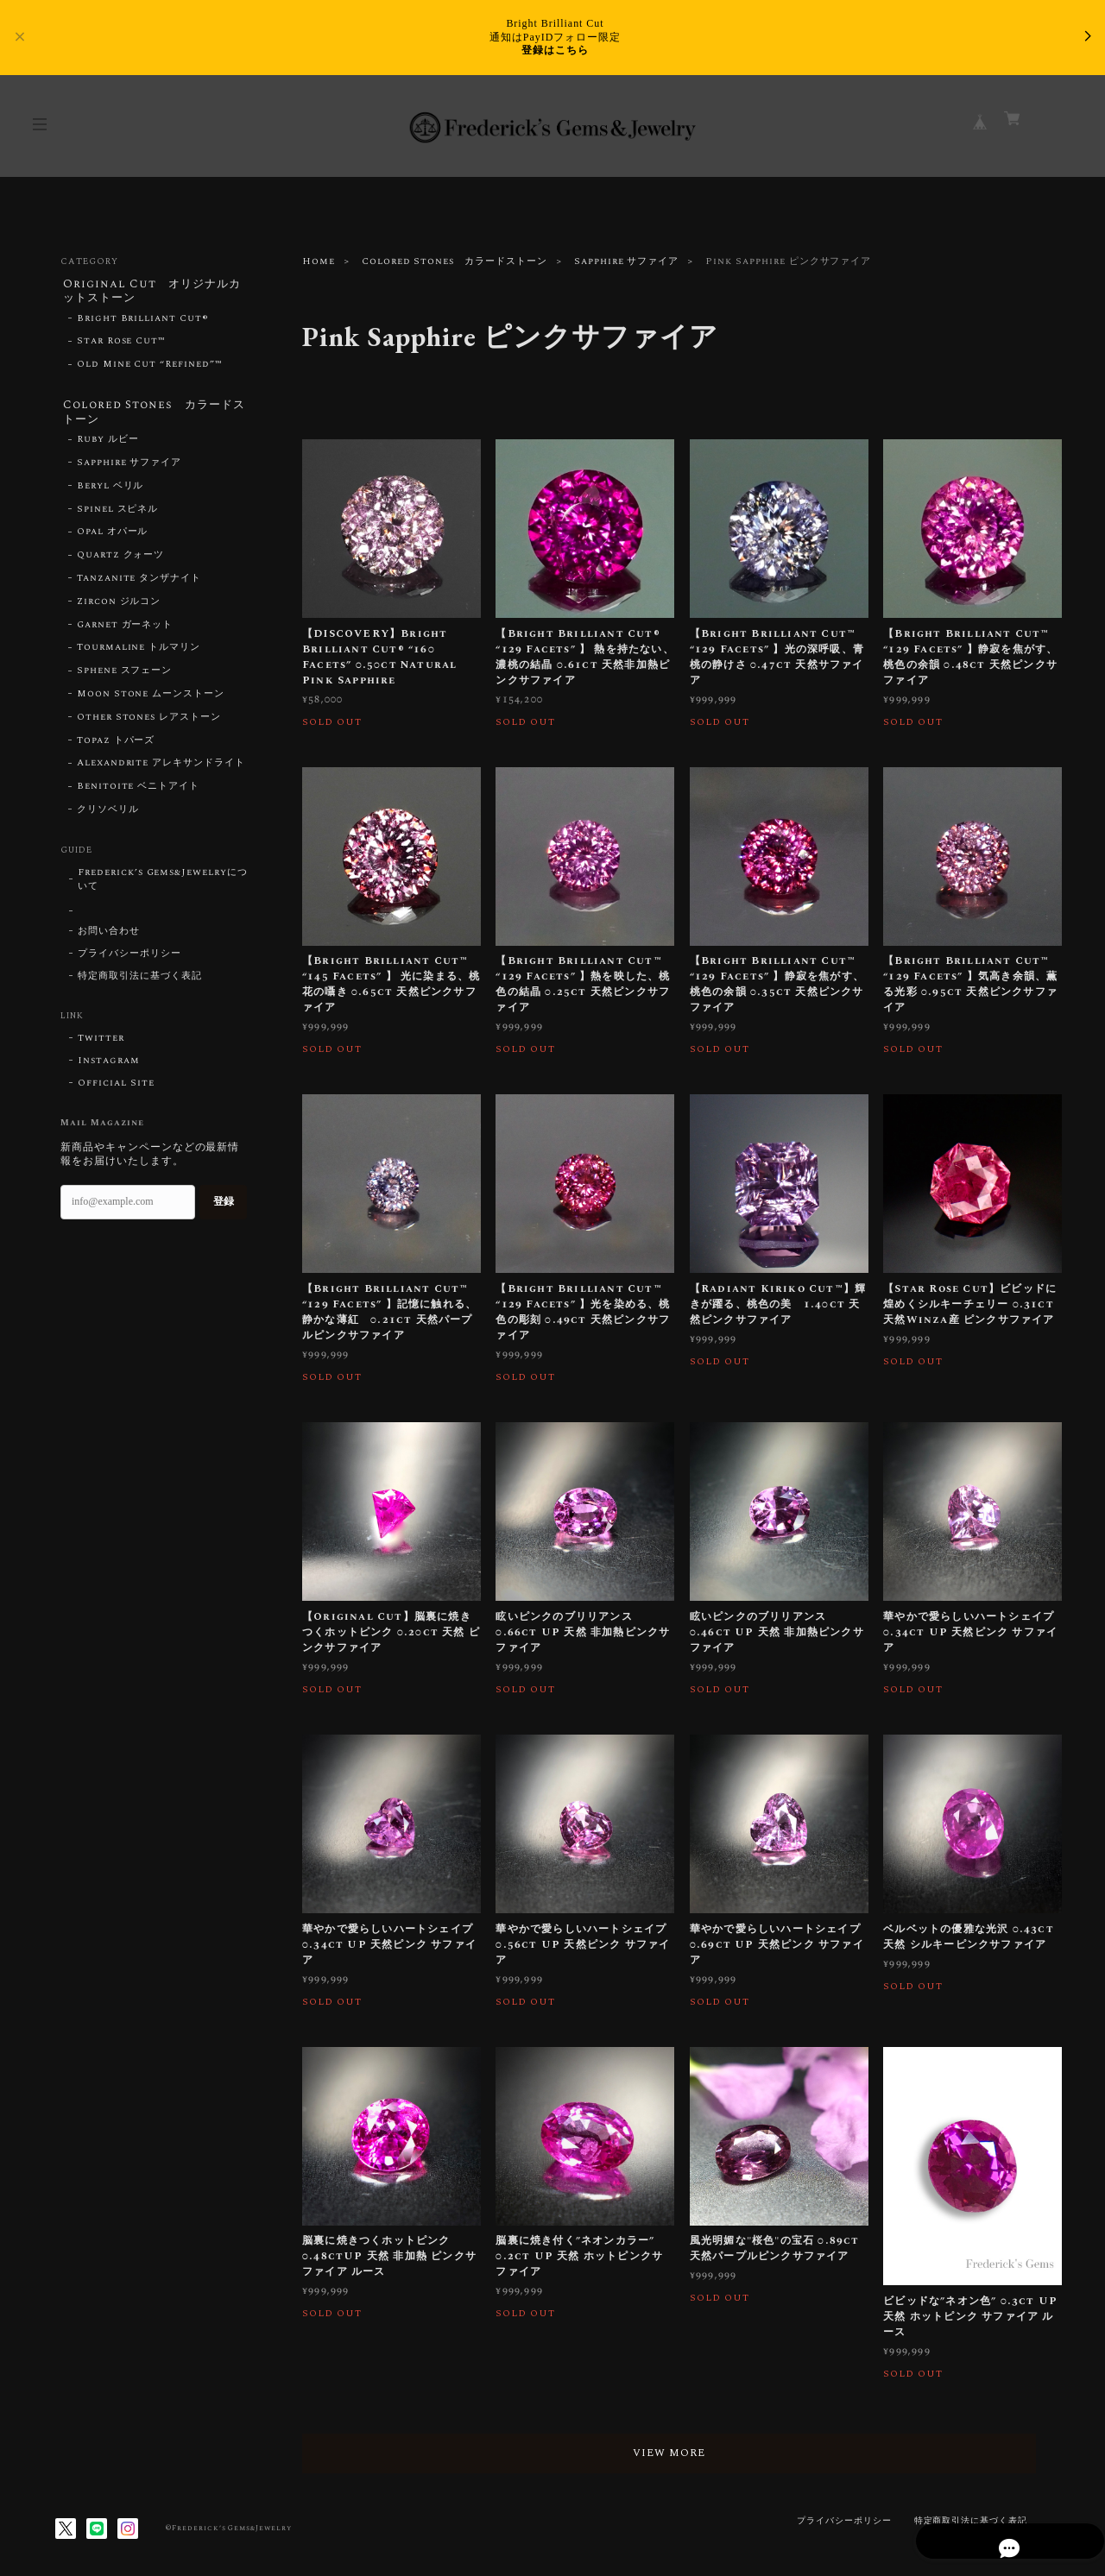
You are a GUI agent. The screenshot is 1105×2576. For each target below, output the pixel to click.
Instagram (109, 1067)
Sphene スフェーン (125, 676)
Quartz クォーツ (121, 561)
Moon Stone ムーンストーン (150, 700)
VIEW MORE (682, 2453)
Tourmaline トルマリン (138, 653)
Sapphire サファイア (626, 261)
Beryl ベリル (110, 492)
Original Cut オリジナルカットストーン (153, 292)
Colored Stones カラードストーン (454, 261)
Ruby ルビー (108, 445)
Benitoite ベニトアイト (138, 792)
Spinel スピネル (118, 515)
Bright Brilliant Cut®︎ (143, 321)
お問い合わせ (109, 937)
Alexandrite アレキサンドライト (161, 769)
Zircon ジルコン (119, 607)
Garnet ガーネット (125, 631)
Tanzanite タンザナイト (139, 584)
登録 (223, 1207)
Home (318, 261)
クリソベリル (108, 815)
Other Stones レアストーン (149, 723)
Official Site (116, 1089)
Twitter (101, 1044)
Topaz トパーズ (116, 746)
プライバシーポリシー (129, 960)
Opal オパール (112, 538)
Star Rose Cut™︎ (121, 344)
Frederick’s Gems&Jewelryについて (163, 885)
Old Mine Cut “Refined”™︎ (150, 368)
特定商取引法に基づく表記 (140, 982)
